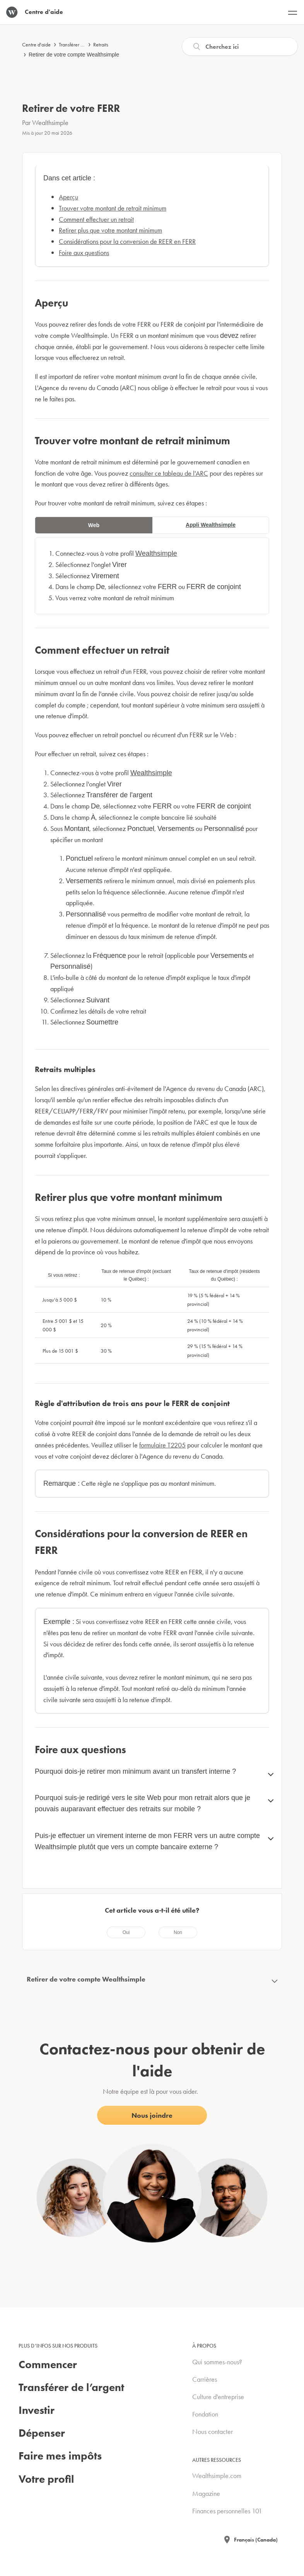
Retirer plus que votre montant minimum (110, 230)
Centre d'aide (36, 44)
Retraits (100, 44)
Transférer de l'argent (81, 44)
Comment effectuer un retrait (96, 219)
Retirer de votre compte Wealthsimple (74, 54)
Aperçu (68, 196)
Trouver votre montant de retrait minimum (112, 208)
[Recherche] (240, 46)
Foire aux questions (84, 252)
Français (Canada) (256, 2539)
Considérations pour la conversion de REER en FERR (127, 241)
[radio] (126, 1932)
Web (93, 525)
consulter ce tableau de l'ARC (169, 473)
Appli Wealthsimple (211, 525)
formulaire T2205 (162, 1444)
